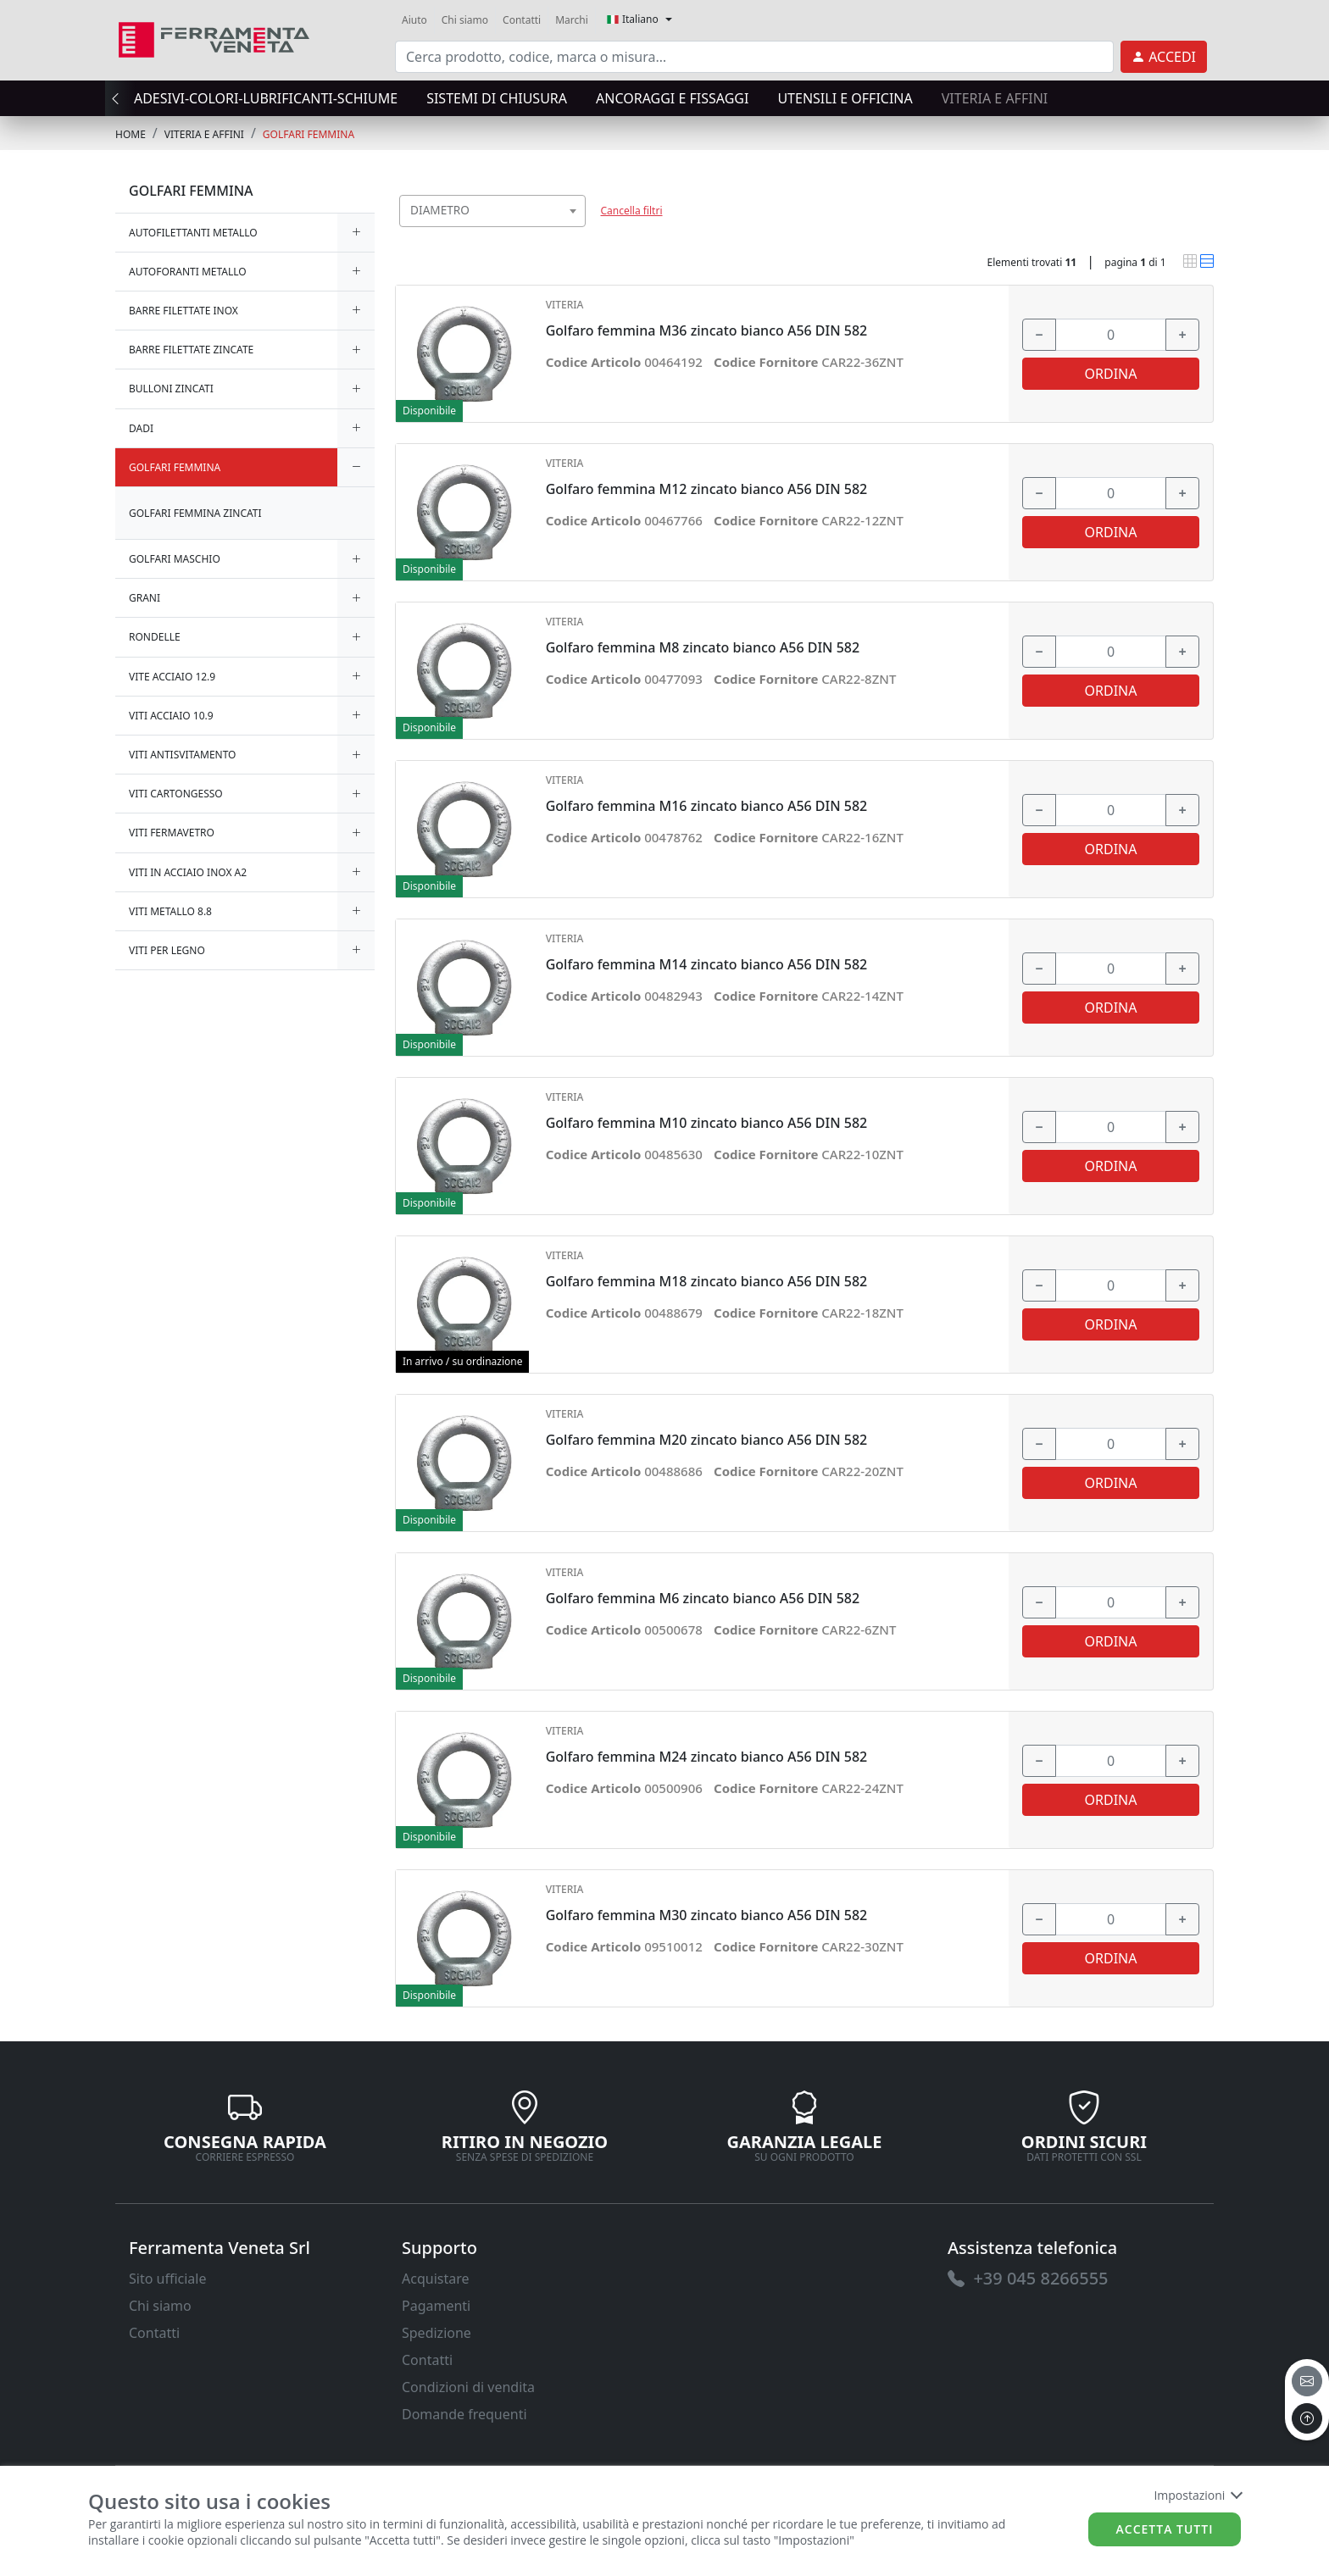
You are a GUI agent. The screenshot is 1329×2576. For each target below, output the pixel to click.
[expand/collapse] (356, 233)
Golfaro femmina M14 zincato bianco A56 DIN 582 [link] (707, 965)
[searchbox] (576, 232)
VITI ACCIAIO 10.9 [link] (171, 715)
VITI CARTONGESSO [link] (176, 793)
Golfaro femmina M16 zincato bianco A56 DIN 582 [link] (707, 806)
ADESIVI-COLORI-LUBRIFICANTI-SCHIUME (266, 98)
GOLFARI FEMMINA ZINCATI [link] (195, 513)
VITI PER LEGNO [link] (167, 950)
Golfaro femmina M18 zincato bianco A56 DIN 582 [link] (707, 1282)
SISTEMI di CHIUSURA (496, 98)
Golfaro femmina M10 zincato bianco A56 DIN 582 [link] (707, 1123)
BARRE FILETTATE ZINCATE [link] (191, 349)
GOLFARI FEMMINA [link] (308, 134)
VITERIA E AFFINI (995, 98)
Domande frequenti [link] (464, 2414)
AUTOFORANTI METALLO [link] (188, 271)
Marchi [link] (571, 20)
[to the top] (1307, 2418)
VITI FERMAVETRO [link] (171, 832)
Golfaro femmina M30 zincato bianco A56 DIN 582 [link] (707, 1915)
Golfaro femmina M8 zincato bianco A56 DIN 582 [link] (702, 648)
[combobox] (492, 211)
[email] (1307, 2381)
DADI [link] (141, 428)
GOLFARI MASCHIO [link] (174, 559)
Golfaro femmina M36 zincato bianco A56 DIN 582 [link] (707, 331)
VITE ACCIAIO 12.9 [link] (172, 676)
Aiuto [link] (414, 20)
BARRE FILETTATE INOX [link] (183, 310)
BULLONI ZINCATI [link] (171, 388)
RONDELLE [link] (155, 637)
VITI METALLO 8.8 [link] (170, 911)
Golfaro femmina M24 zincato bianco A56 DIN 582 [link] (707, 1757)
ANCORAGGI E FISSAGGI (672, 98)
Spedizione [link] (436, 2332)
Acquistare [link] (436, 2278)
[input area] (754, 57)
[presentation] (120, 98)
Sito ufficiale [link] (168, 2278)
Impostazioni (1197, 2495)
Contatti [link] (522, 20)
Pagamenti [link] (436, 2305)
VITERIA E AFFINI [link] (204, 134)
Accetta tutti (1165, 2529)
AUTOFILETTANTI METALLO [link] (193, 232)
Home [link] (130, 134)
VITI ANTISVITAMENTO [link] (182, 754)
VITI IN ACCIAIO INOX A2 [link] (188, 872)
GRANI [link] (144, 598)
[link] (214, 37)
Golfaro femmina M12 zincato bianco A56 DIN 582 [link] (707, 489)
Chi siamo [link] (465, 20)
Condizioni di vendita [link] (468, 2387)
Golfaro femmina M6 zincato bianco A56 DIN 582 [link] (702, 1599)
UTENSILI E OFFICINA (844, 98)
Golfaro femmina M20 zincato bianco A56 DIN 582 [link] (707, 1440)
